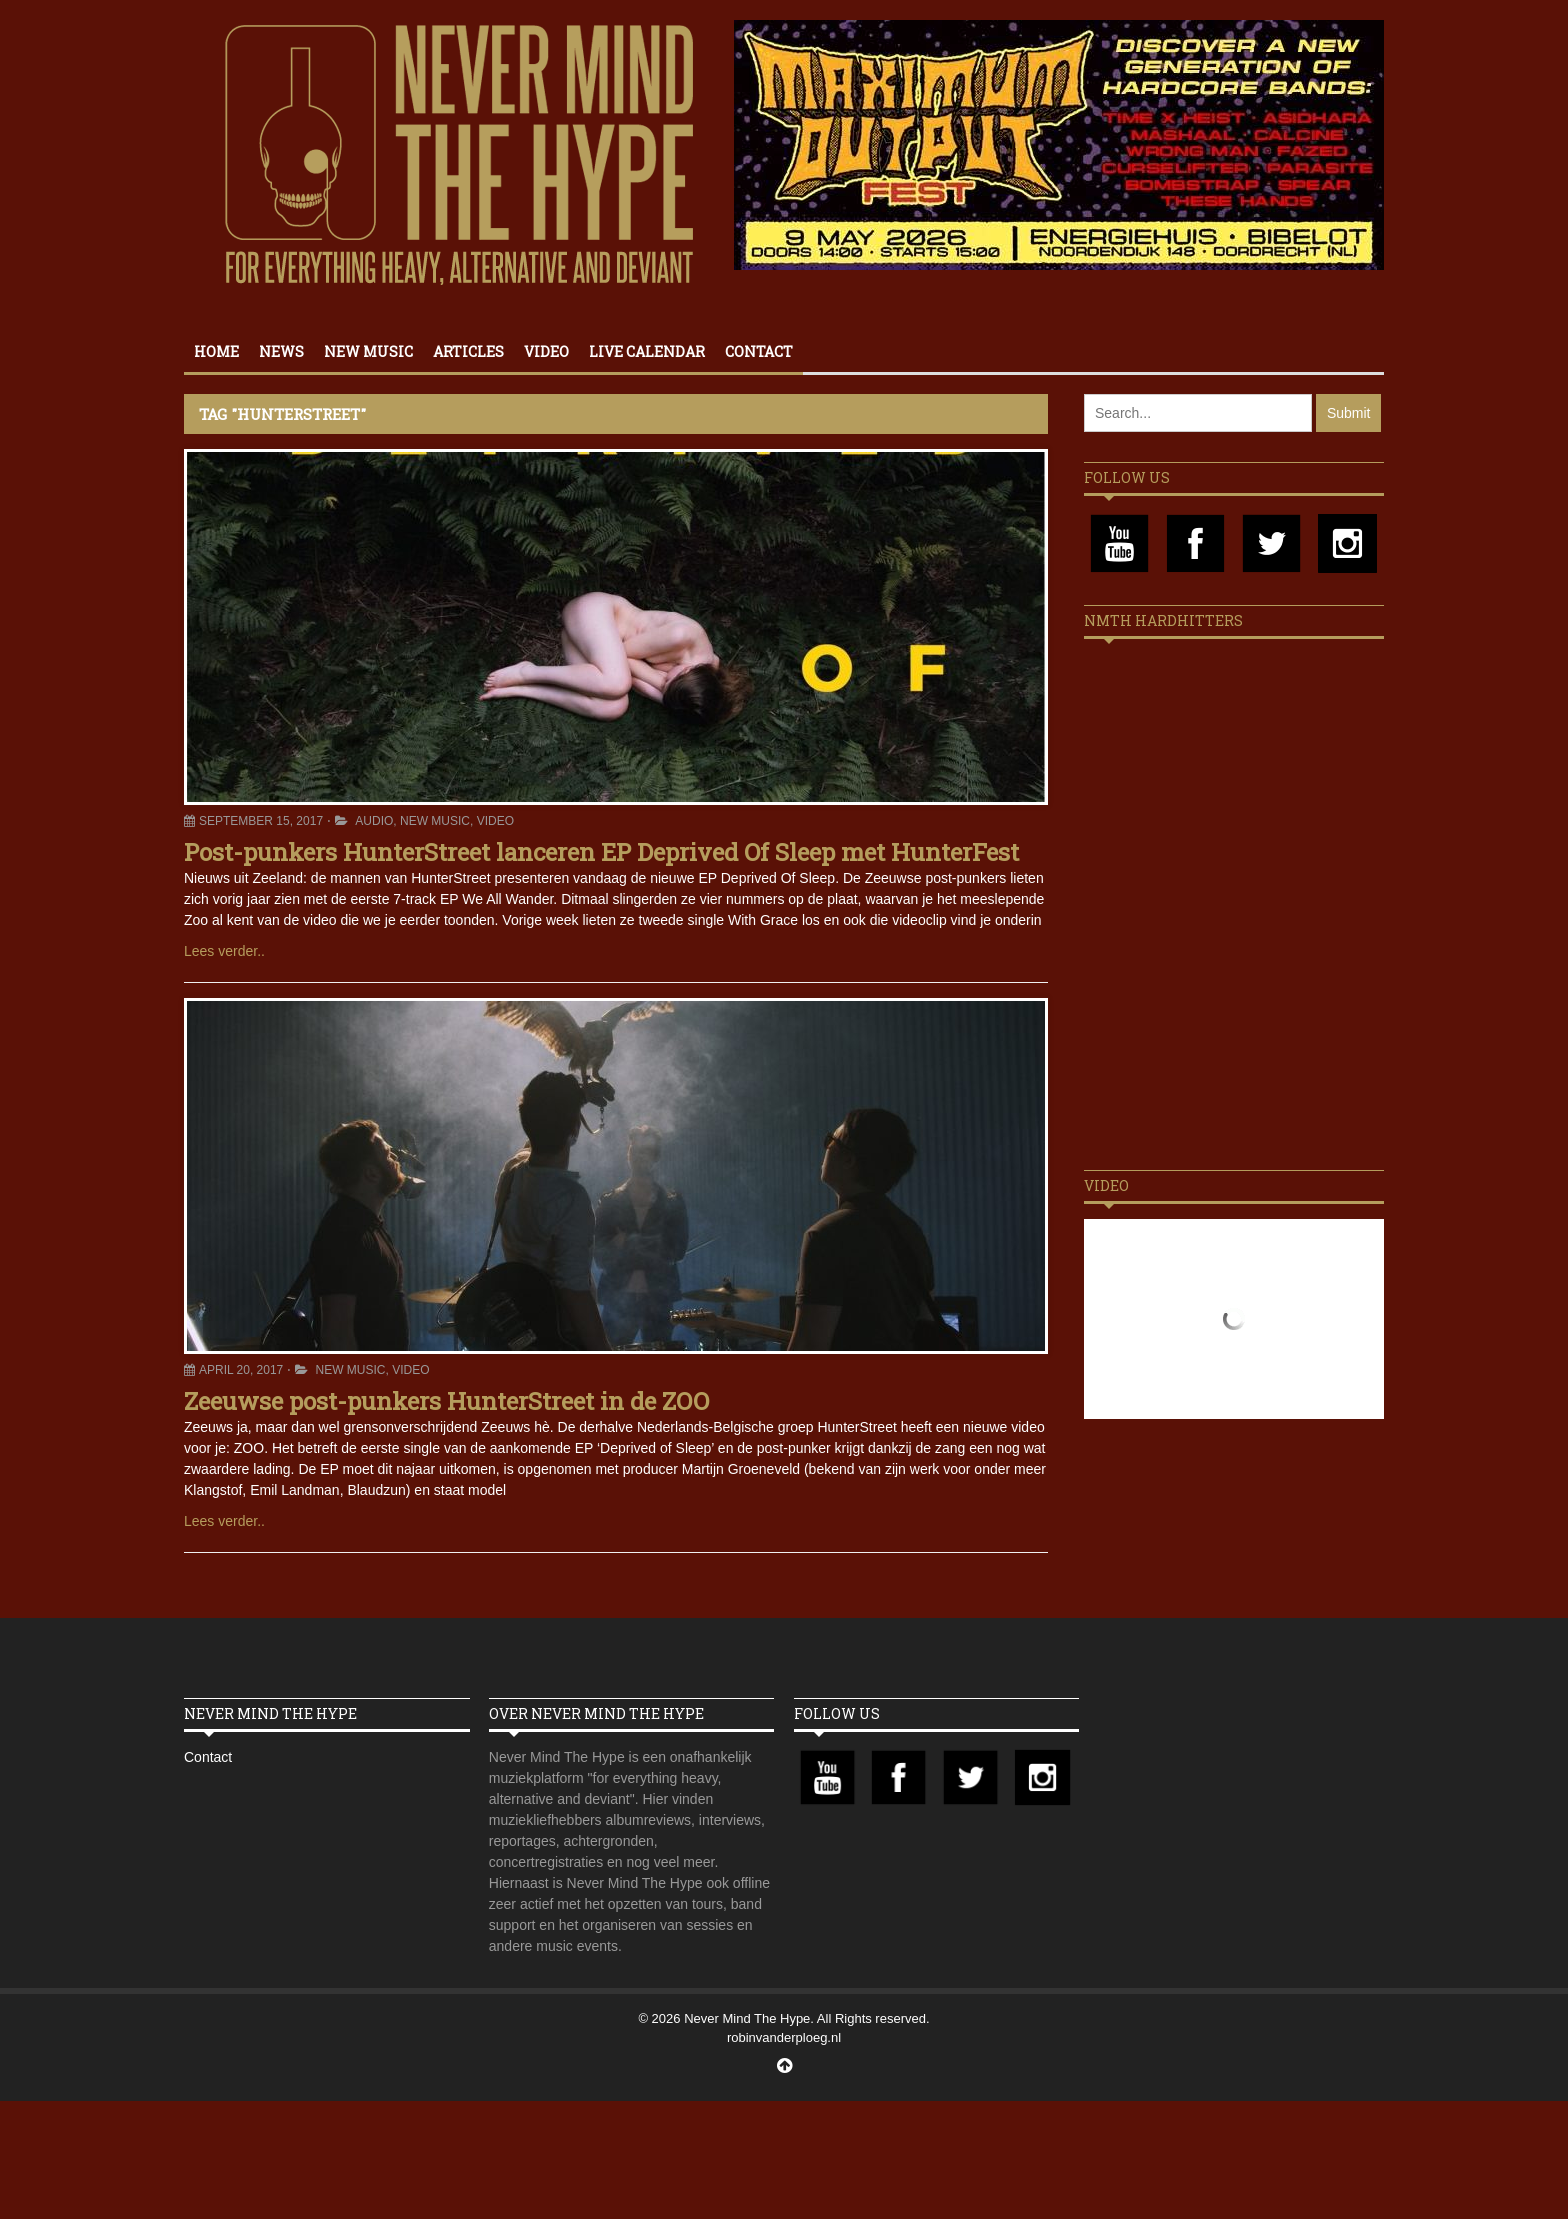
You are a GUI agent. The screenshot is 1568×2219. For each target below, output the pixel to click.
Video (546, 351)
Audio (374, 821)
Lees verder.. (224, 951)
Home (216, 351)
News (281, 351)
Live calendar (647, 351)
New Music (368, 351)
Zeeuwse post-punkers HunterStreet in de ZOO (446, 1401)
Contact (759, 351)
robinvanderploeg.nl (784, 2037)
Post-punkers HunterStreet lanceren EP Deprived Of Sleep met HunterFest (601, 852)
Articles (468, 351)
